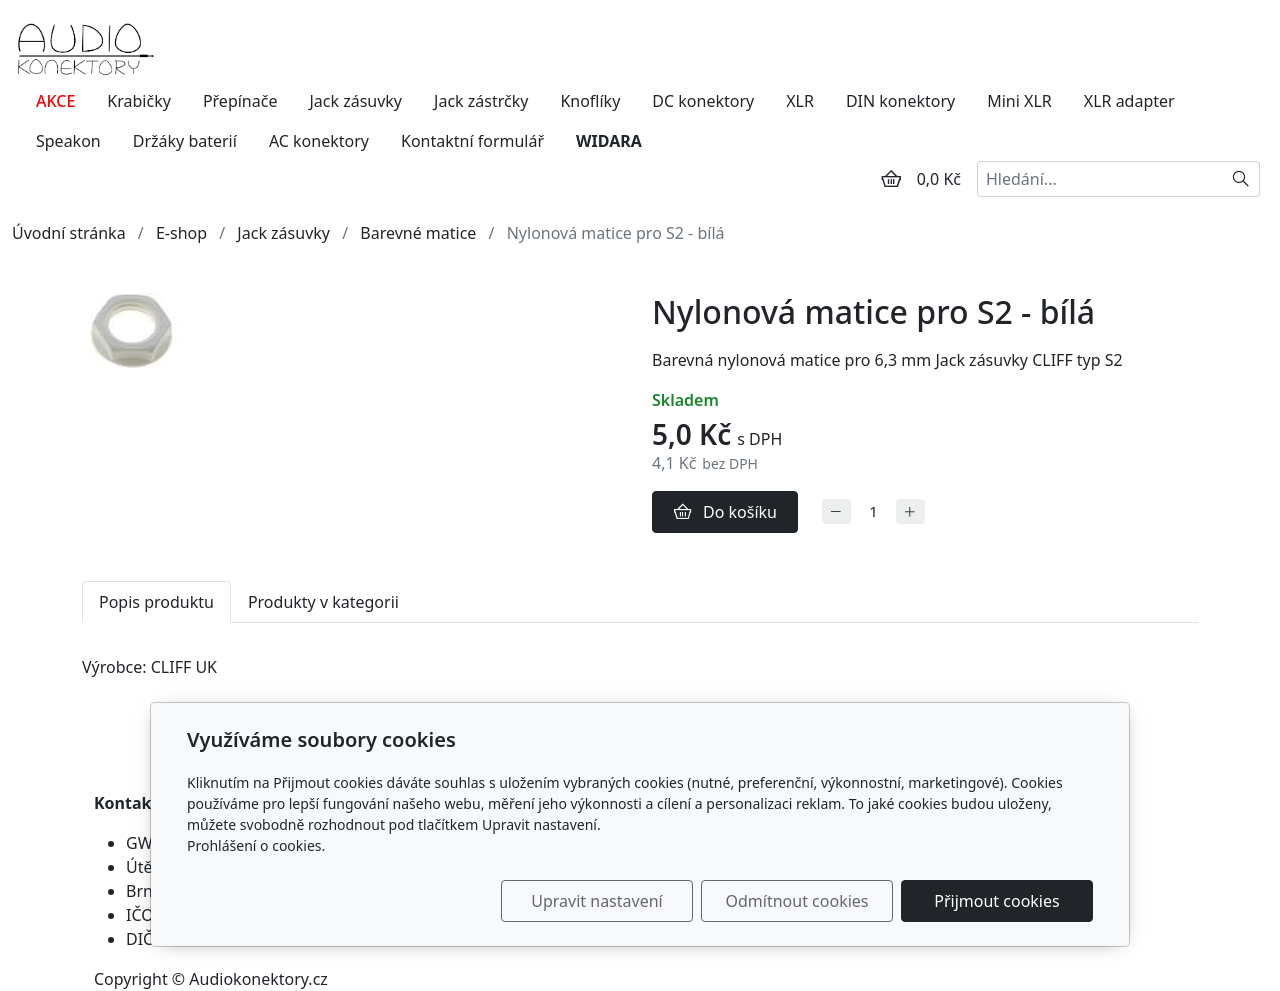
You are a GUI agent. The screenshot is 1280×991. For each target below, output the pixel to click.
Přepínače (240, 101)
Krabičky (139, 101)
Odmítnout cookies (797, 901)
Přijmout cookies (996, 901)
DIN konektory (900, 101)
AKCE (55, 101)
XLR (800, 101)
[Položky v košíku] (891, 179)
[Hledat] (1241, 179)
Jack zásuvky (355, 101)
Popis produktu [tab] (156, 602)
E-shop (181, 233)
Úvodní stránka (69, 233)
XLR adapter (1129, 101)
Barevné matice (418, 233)
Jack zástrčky (481, 101)
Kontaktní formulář (472, 141)
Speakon (68, 141)
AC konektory (319, 141)
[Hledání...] (1100, 179)
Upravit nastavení (596, 901)
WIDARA (609, 141)
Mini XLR (1019, 101)
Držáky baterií (185, 141)
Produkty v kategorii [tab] (323, 602)
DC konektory (703, 101)
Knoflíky (590, 101)
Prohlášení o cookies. (256, 845)
